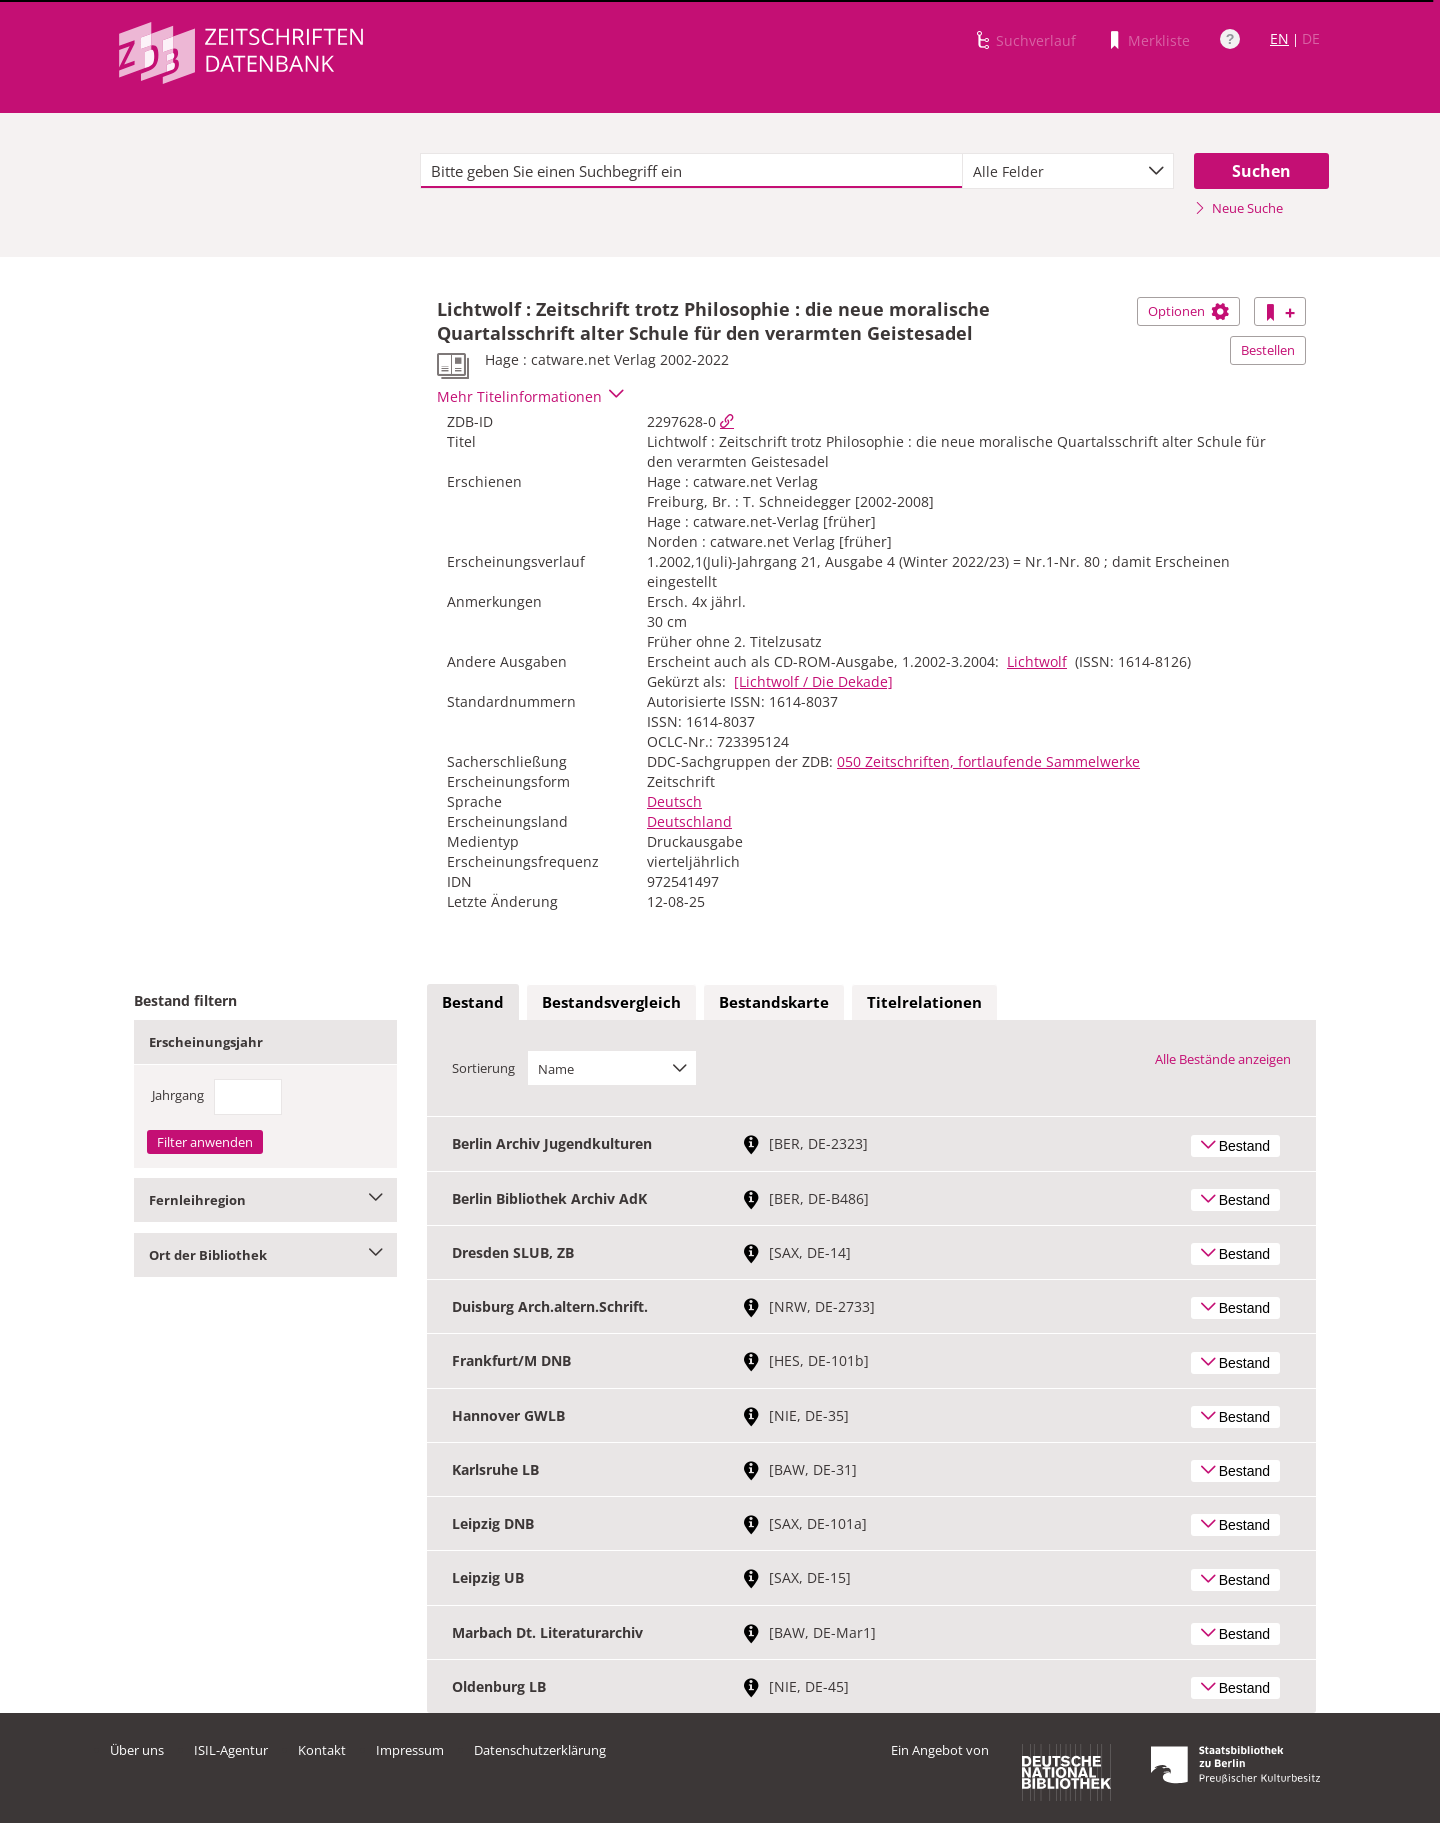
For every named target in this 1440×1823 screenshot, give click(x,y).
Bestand (473, 1002)
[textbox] (691, 171)
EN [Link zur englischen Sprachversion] (1279, 38)
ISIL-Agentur (231, 1750)
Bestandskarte (774, 1002)
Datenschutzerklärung (540, 1750)
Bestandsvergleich (611, 1002)
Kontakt (322, 1750)
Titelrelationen (924, 1002)
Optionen (1188, 311)
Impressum (410, 1750)
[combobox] (1068, 171)
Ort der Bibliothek (265, 1255)
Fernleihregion (265, 1200)
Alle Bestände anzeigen (1223, 1059)
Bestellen (1268, 350)
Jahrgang (178, 1095)
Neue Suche (1238, 208)
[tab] (473, 1003)
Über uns (137, 1750)
